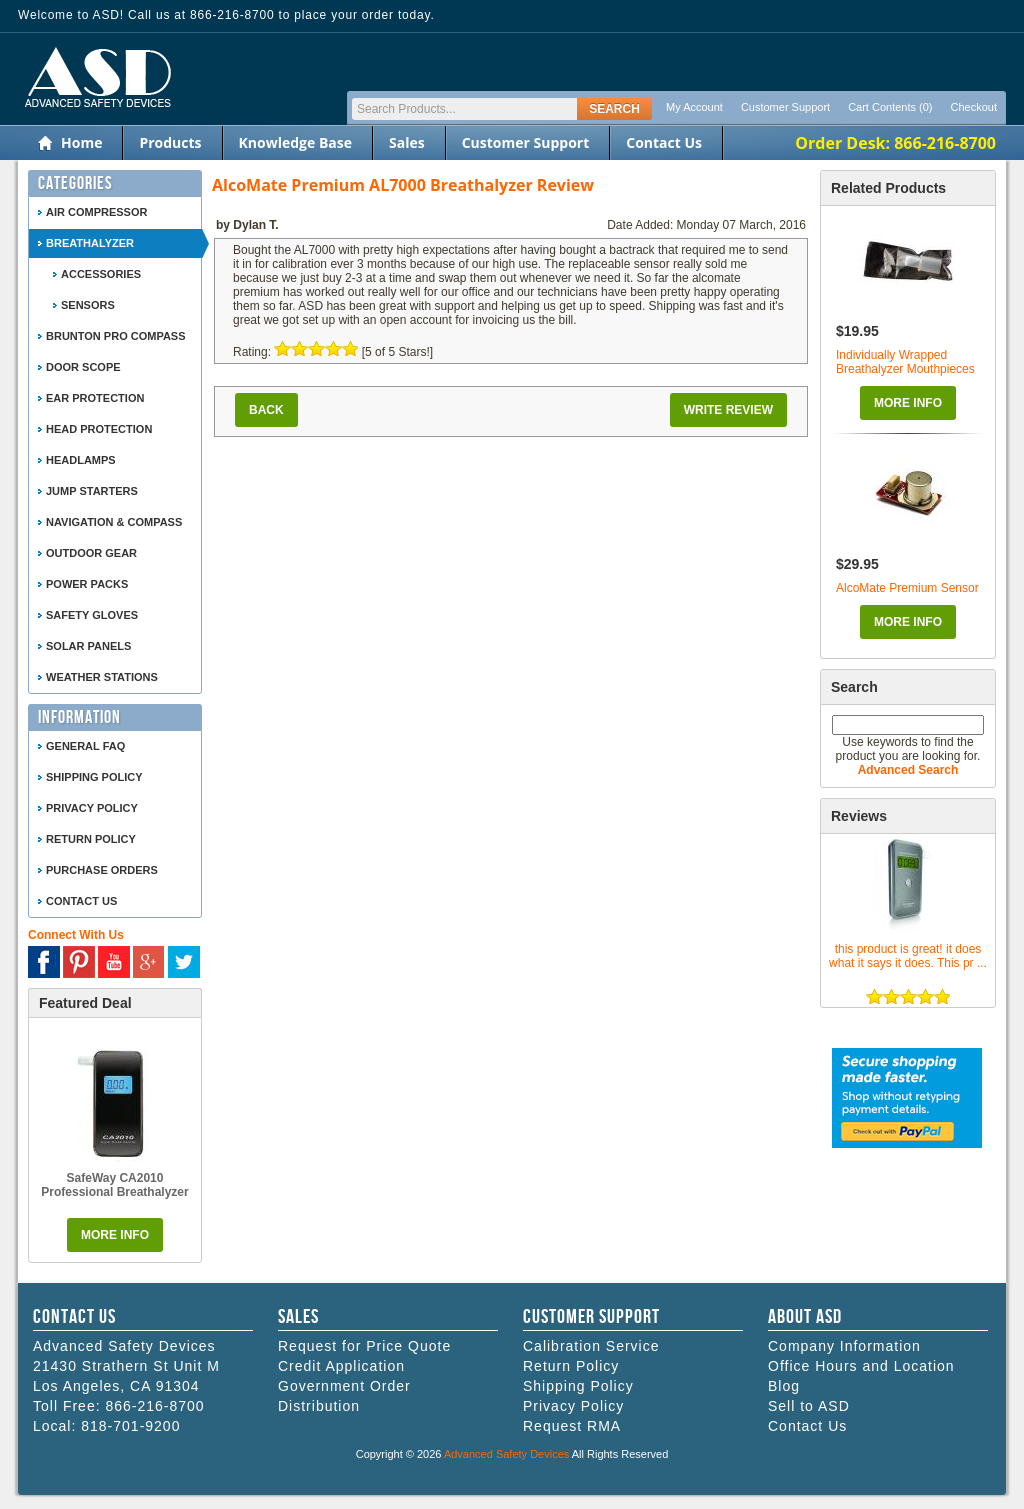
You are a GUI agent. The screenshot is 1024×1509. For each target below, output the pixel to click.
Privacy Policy (92, 808)
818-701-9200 (130, 1426)
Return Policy (91, 839)
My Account (694, 107)
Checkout (974, 107)
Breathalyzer (90, 243)
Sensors (88, 305)
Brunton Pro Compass (116, 336)
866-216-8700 (154, 1406)
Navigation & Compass (114, 522)
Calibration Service (591, 1346)
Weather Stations (102, 677)
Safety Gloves (92, 615)
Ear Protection (95, 398)
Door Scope (83, 367)
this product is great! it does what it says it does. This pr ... (908, 956)
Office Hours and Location (861, 1366)
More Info (908, 403)
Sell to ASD (809, 1406)
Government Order (344, 1386)
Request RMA (572, 1426)
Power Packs (87, 584)
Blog (784, 1386)
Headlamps (81, 460)
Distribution (319, 1406)
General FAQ (85, 746)
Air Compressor (96, 212)
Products (170, 142)
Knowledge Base (295, 142)
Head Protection (99, 429)
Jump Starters (92, 491)
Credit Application (341, 1366)
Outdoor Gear (91, 553)
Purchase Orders (102, 870)
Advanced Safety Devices (506, 1454)
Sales (407, 142)
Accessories (101, 274)
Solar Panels (88, 646)
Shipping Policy (94, 777)
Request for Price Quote (364, 1346)
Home (81, 142)
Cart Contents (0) (890, 107)
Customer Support (785, 107)
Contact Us (664, 142)
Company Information (844, 1346)
